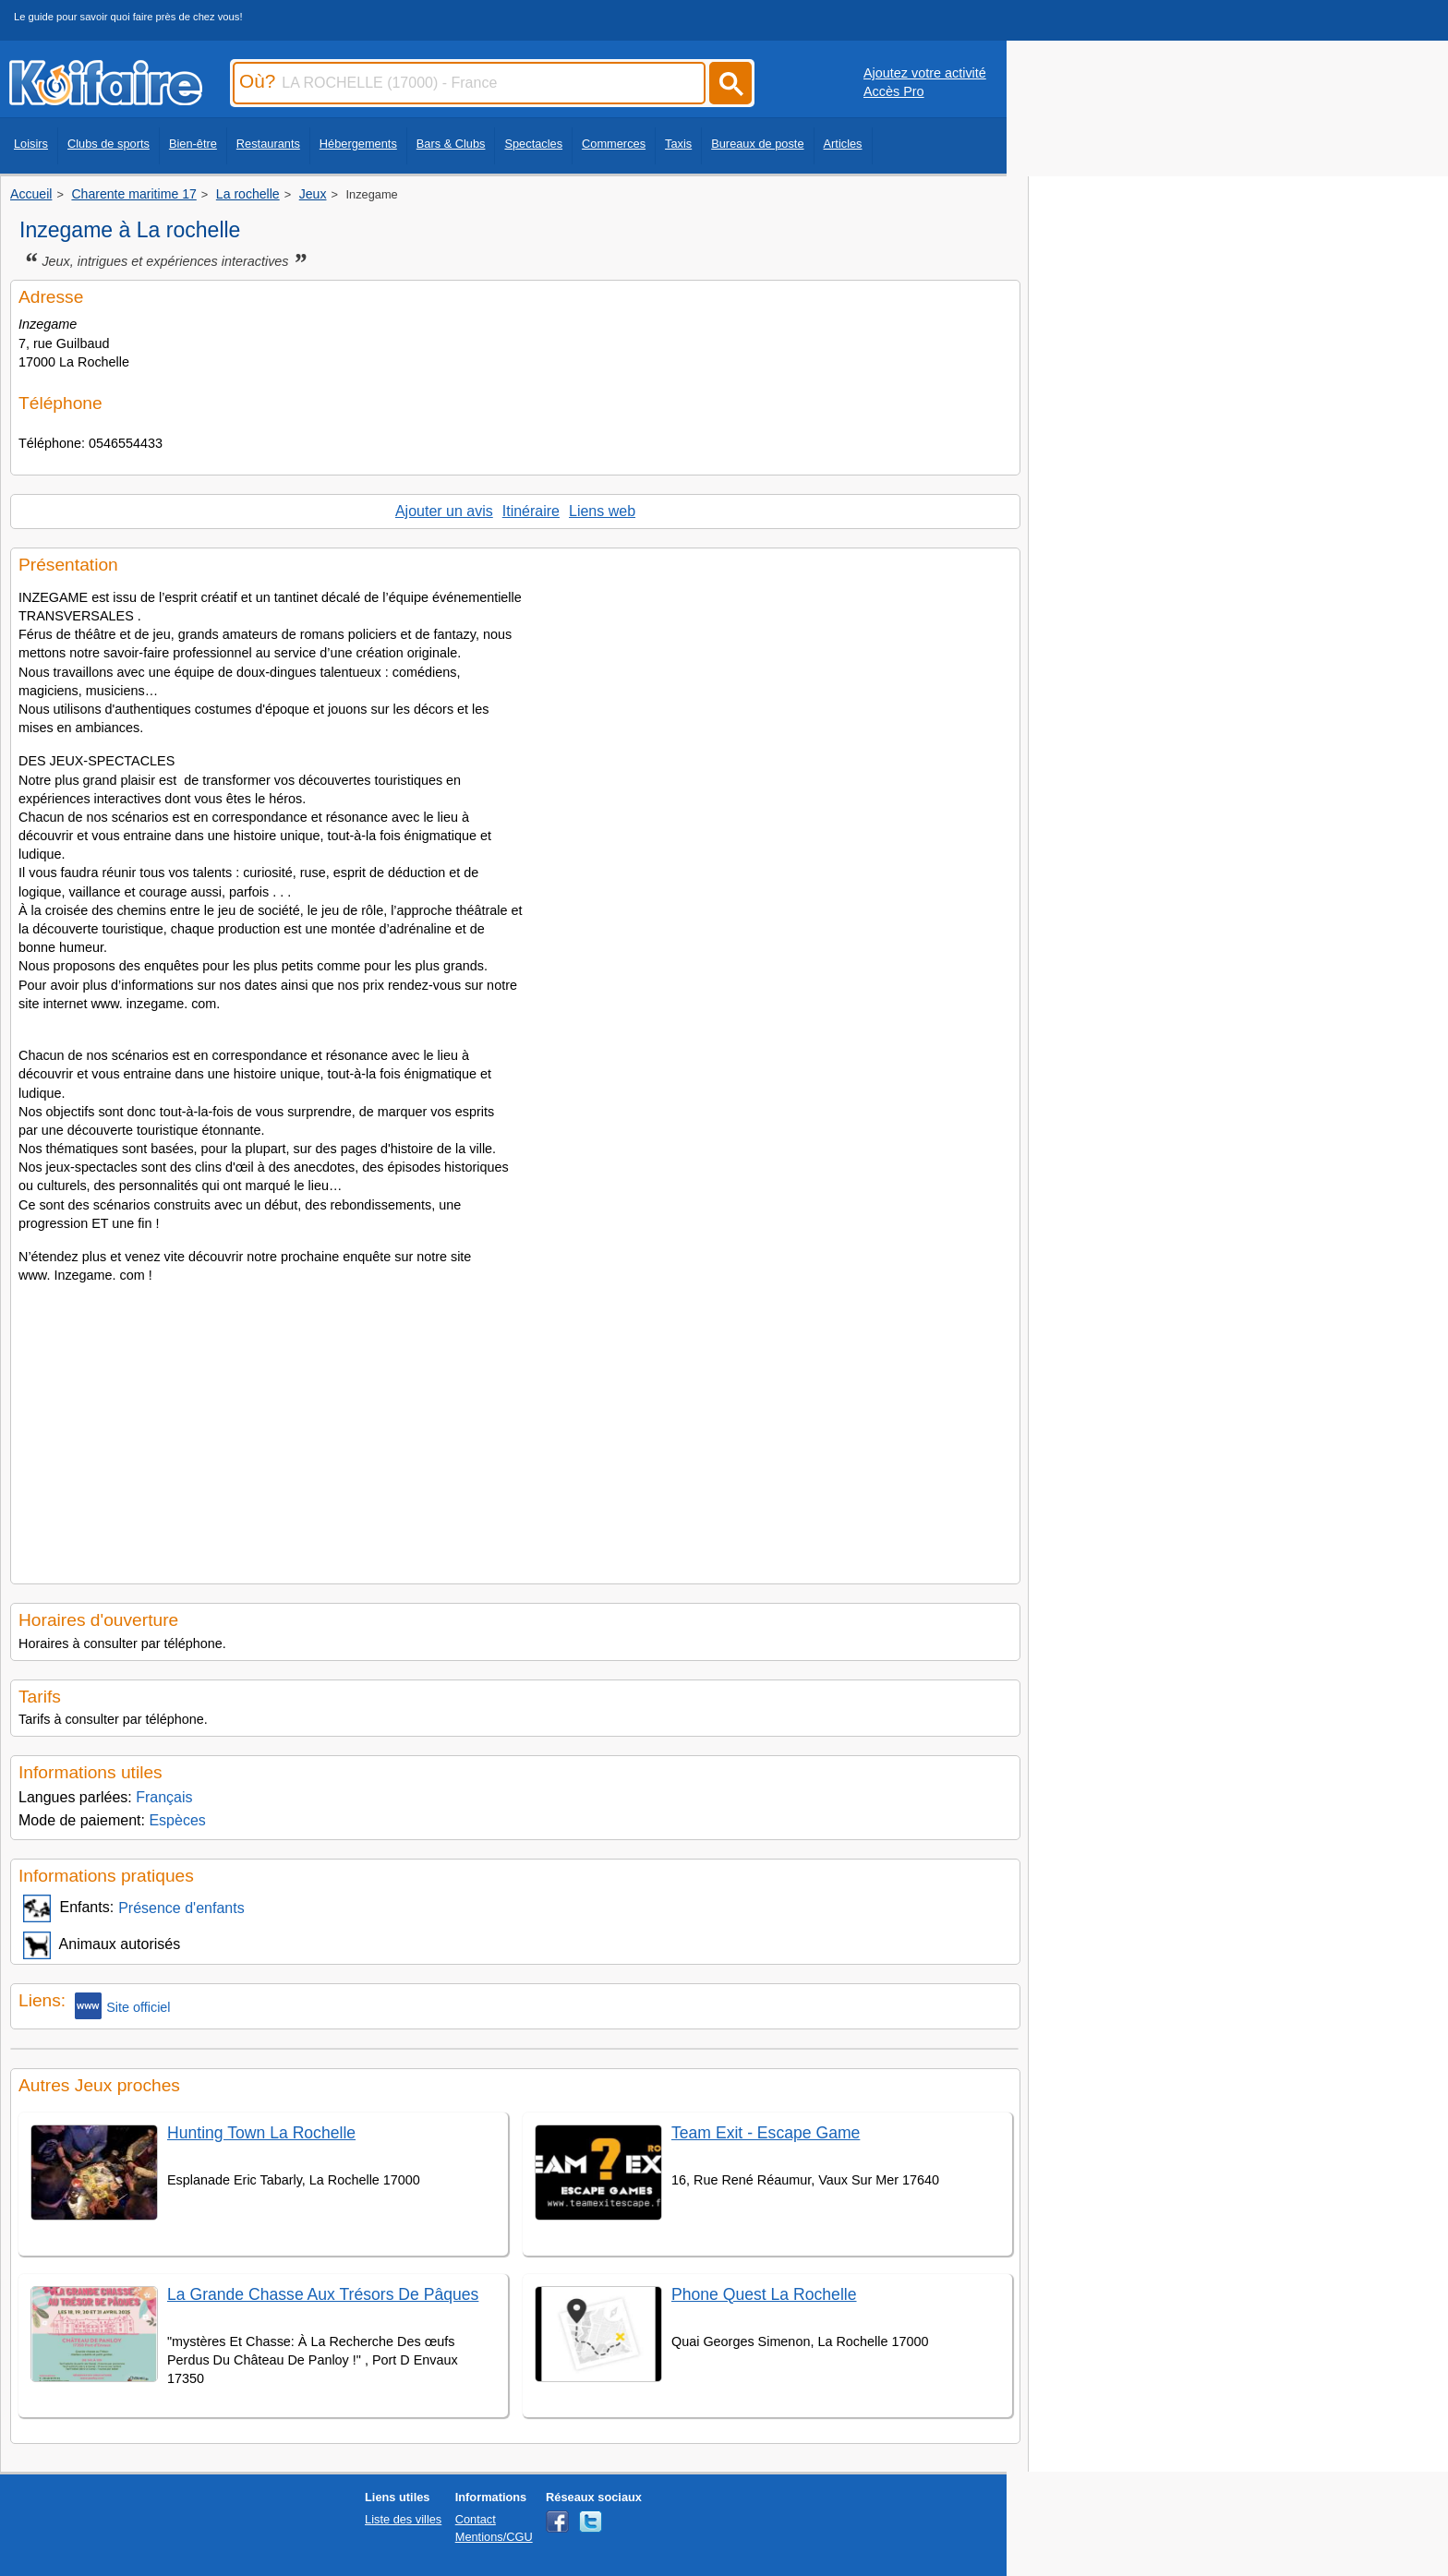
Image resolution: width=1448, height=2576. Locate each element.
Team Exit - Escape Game (765, 2133)
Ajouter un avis (444, 511)
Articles (843, 143)
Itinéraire (531, 511)
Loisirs (31, 143)
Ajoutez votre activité (924, 73)
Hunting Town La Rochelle (261, 2133)
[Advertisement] (515, 1428)
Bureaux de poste (757, 143)
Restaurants (268, 143)
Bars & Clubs (451, 143)
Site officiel (122, 2005)
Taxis (678, 143)
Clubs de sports (108, 143)
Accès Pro (893, 91)
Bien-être (193, 143)
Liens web (602, 511)
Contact (475, 2519)
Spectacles (533, 143)
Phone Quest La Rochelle (764, 2294)
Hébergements (358, 143)
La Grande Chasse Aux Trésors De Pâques (322, 2294)
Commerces (614, 143)
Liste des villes (403, 2519)
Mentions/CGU (494, 2537)
